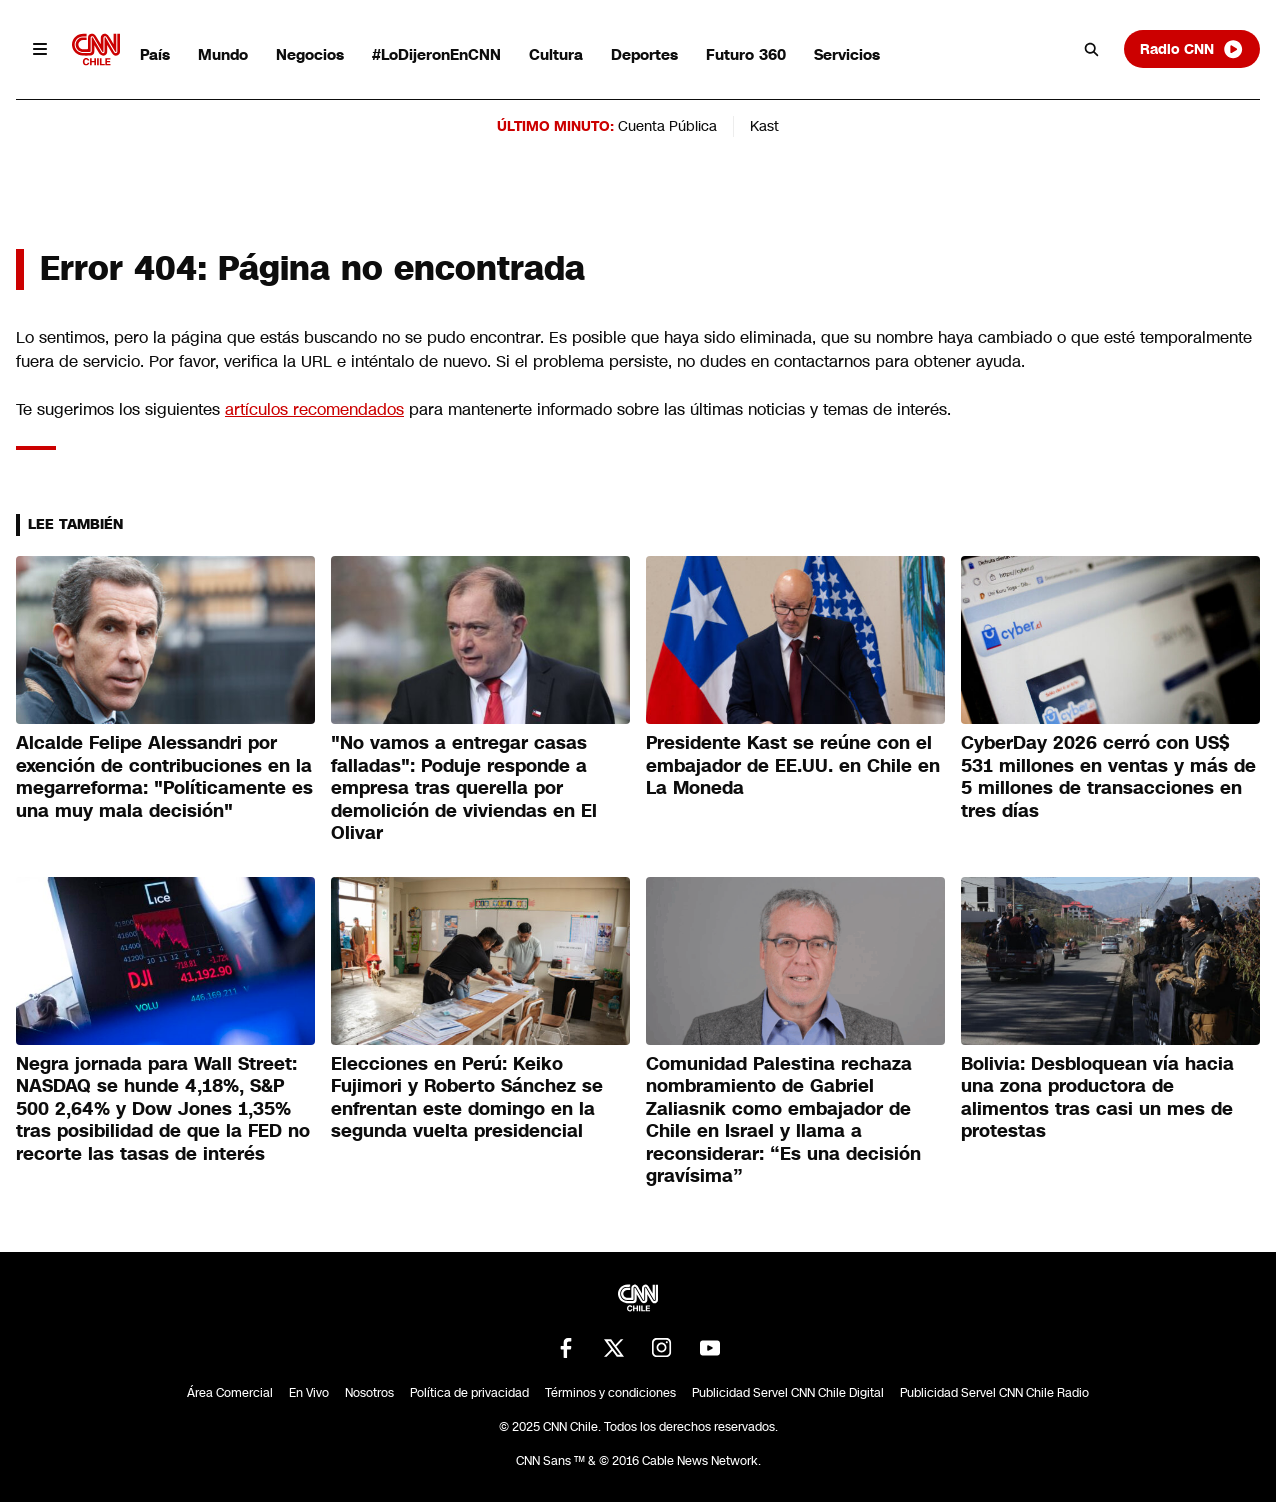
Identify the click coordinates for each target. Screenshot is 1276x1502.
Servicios (847, 54)
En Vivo (309, 1393)
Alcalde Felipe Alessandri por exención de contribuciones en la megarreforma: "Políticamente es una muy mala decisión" (164, 777)
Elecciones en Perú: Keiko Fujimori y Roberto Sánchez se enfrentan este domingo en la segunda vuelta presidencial (467, 1098)
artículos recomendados (314, 409)
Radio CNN (1192, 49)
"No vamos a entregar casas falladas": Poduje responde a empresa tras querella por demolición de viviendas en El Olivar (464, 788)
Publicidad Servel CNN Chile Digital (788, 1393)
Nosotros (369, 1393)
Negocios (310, 54)
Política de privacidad (469, 1393)
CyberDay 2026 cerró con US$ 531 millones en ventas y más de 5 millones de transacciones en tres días (1108, 777)
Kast (764, 126)
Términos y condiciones (610, 1393)
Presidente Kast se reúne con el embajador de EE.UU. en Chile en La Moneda (793, 765)
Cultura (556, 54)
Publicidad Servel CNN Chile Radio (994, 1393)
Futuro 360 (746, 54)
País (155, 54)
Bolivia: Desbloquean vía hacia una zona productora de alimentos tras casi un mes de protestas (1097, 1098)
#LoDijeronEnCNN (436, 54)
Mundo (223, 54)
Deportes (644, 54)
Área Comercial (230, 1393)
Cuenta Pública (667, 126)
